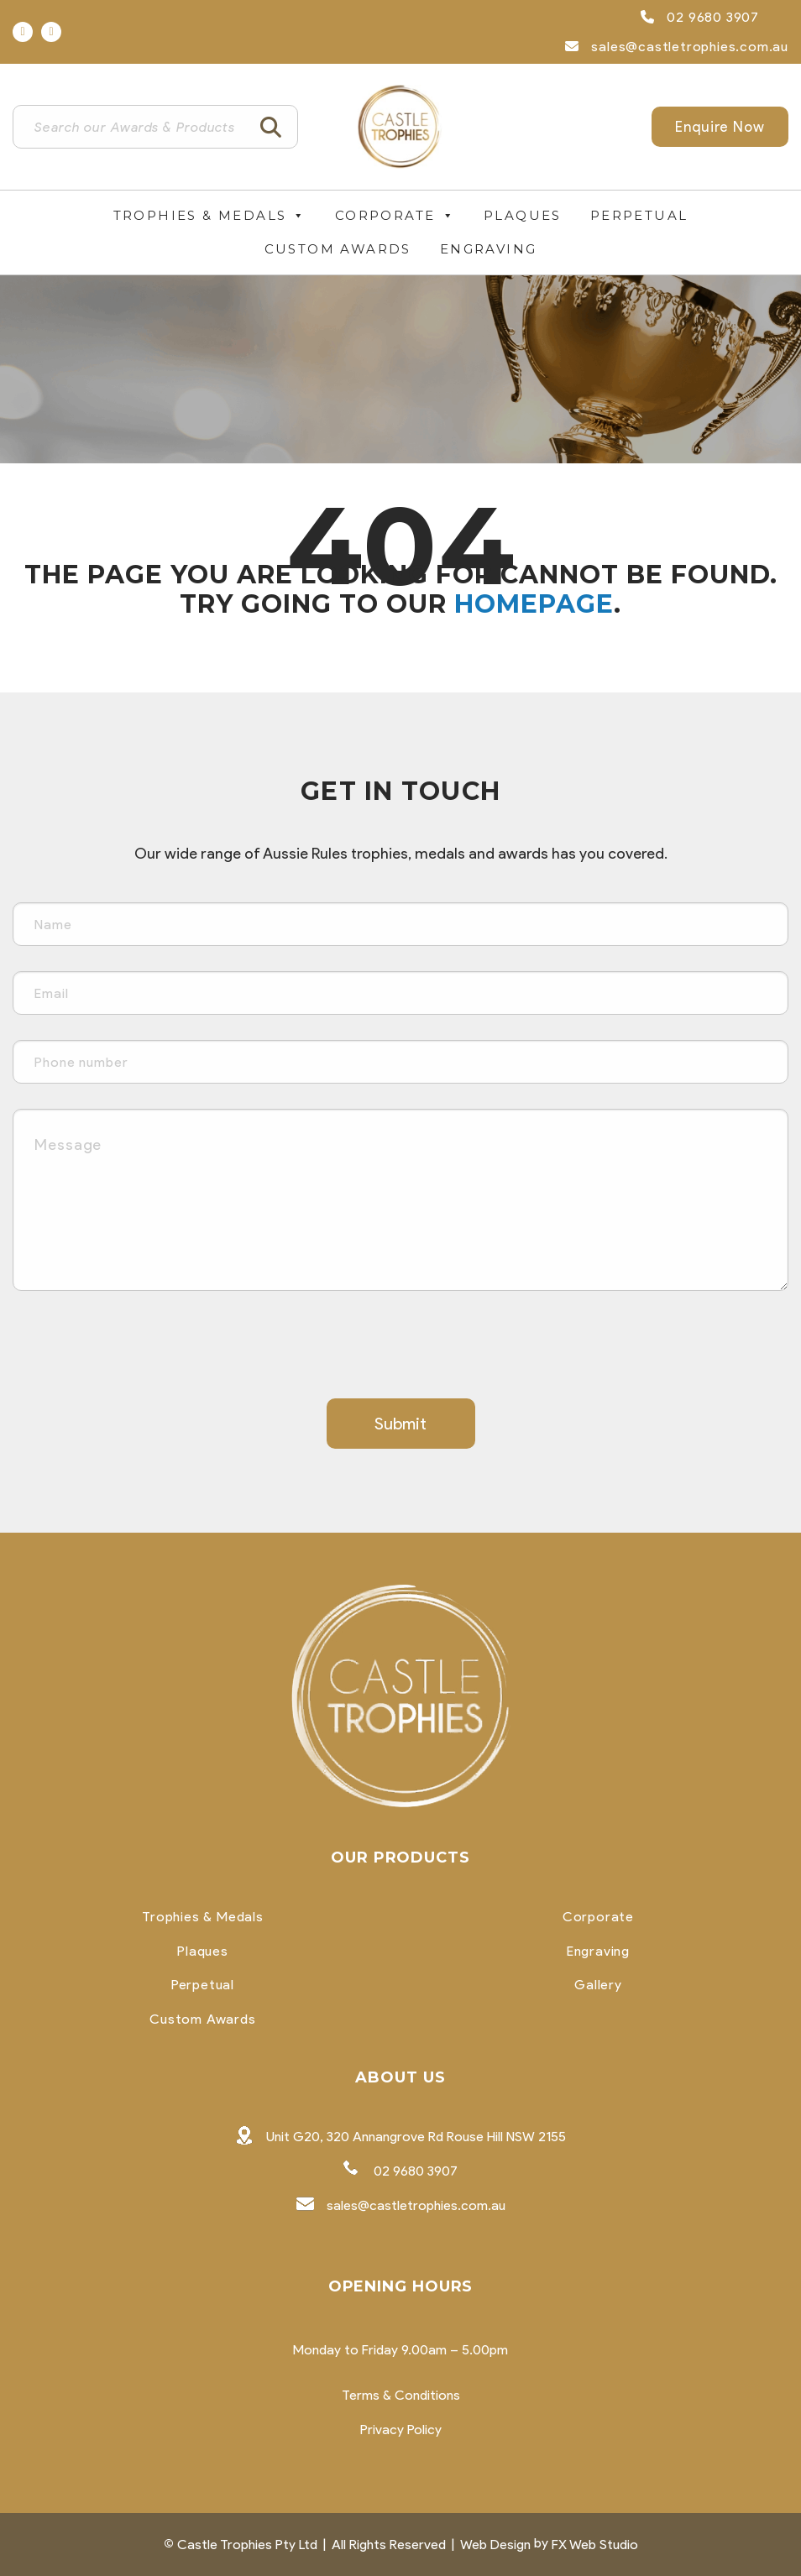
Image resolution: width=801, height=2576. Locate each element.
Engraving (488, 249)
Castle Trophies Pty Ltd (247, 2544)
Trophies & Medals (209, 216)
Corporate (395, 216)
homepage (534, 603)
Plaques (523, 215)
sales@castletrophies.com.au (676, 47)
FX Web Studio (595, 2544)
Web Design (495, 2544)
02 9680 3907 (700, 17)
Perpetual (639, 215)
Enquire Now (720, 126)
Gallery (598, 1985)
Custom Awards (337, 249)
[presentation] (140, 1349)
